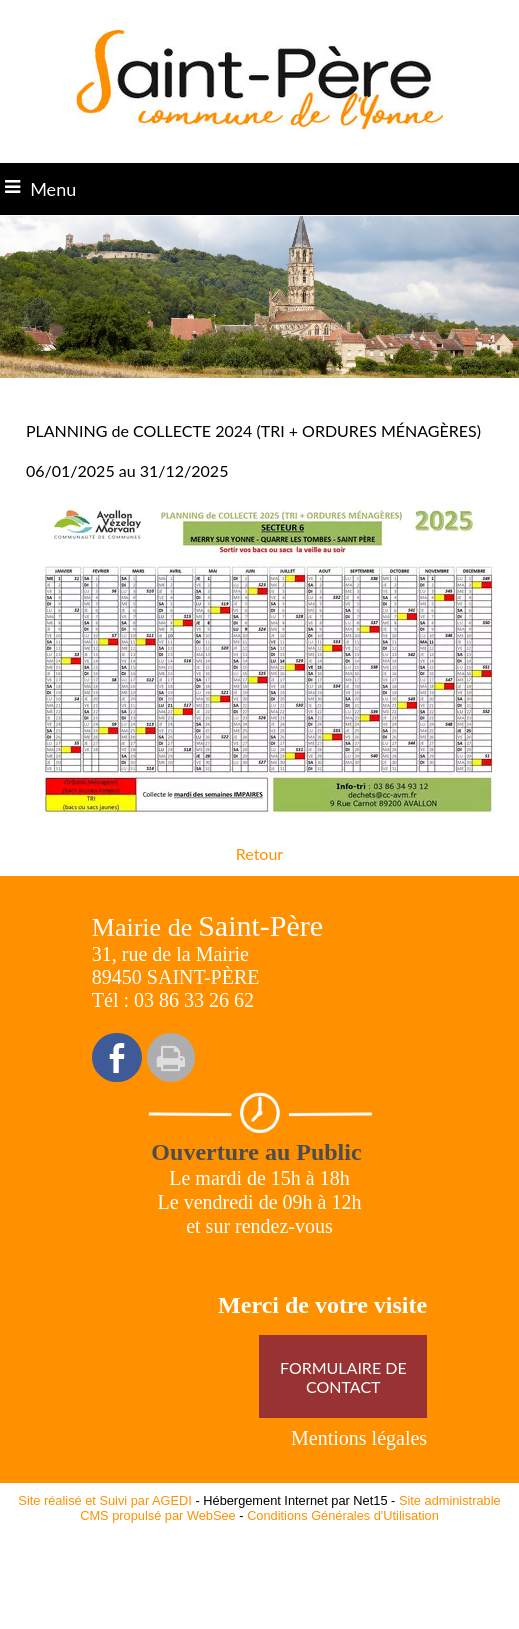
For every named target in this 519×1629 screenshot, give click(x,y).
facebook (117, 1057)
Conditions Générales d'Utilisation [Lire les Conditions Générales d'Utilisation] (343, 1515)
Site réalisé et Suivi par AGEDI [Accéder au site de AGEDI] (105, 1500)
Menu (53, 189)
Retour (259, 853)
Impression (171, 1057)
